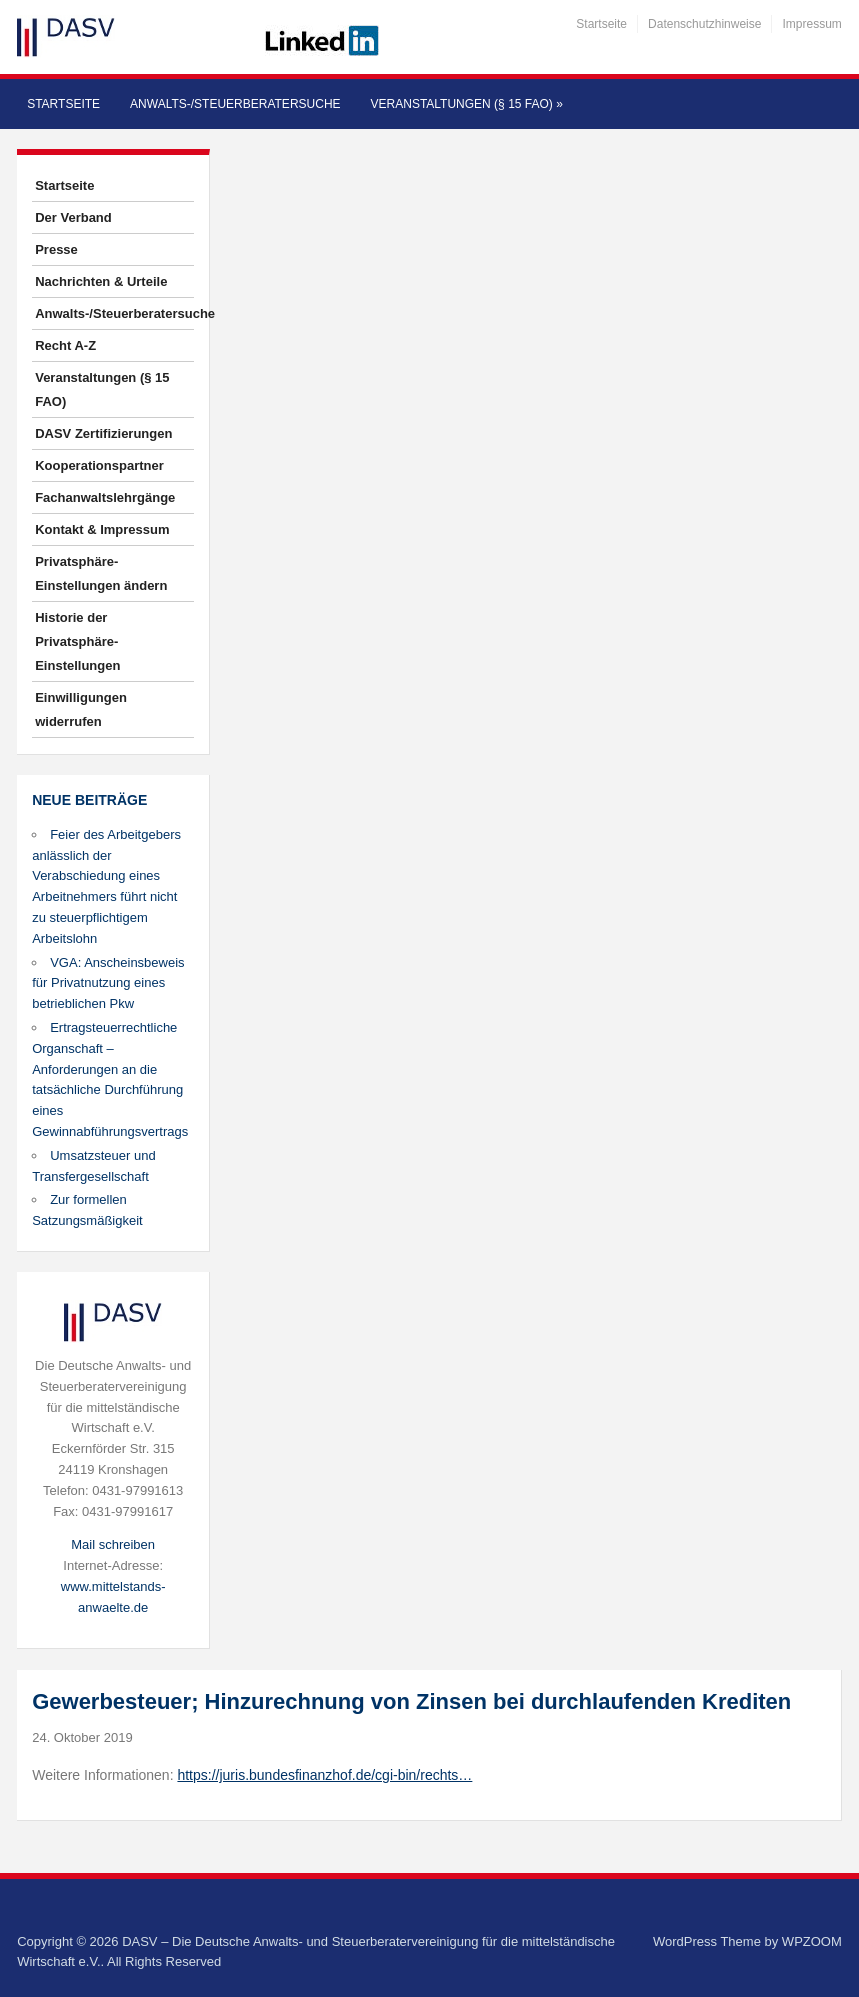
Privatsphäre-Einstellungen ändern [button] (101, 573)
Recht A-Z (65, 345)
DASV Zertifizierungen (103, 433)
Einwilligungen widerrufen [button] (81, 709)
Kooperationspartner (99, 465)
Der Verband (73, 217)
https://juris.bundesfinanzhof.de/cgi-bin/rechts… (324, 1775)
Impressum (811, 24)
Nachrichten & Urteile (101, 281)
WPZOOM (812, 1941)
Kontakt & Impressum (102, 529)
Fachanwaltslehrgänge (105, 497)
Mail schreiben (113, 1544)
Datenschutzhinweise (704, 24)
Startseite (601, 24)
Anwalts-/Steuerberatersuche (235, 104)
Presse (56, 249)
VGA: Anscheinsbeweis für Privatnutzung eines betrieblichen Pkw (108, 983)
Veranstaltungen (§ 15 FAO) (467, 104)
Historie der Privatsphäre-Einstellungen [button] (77, 641)
